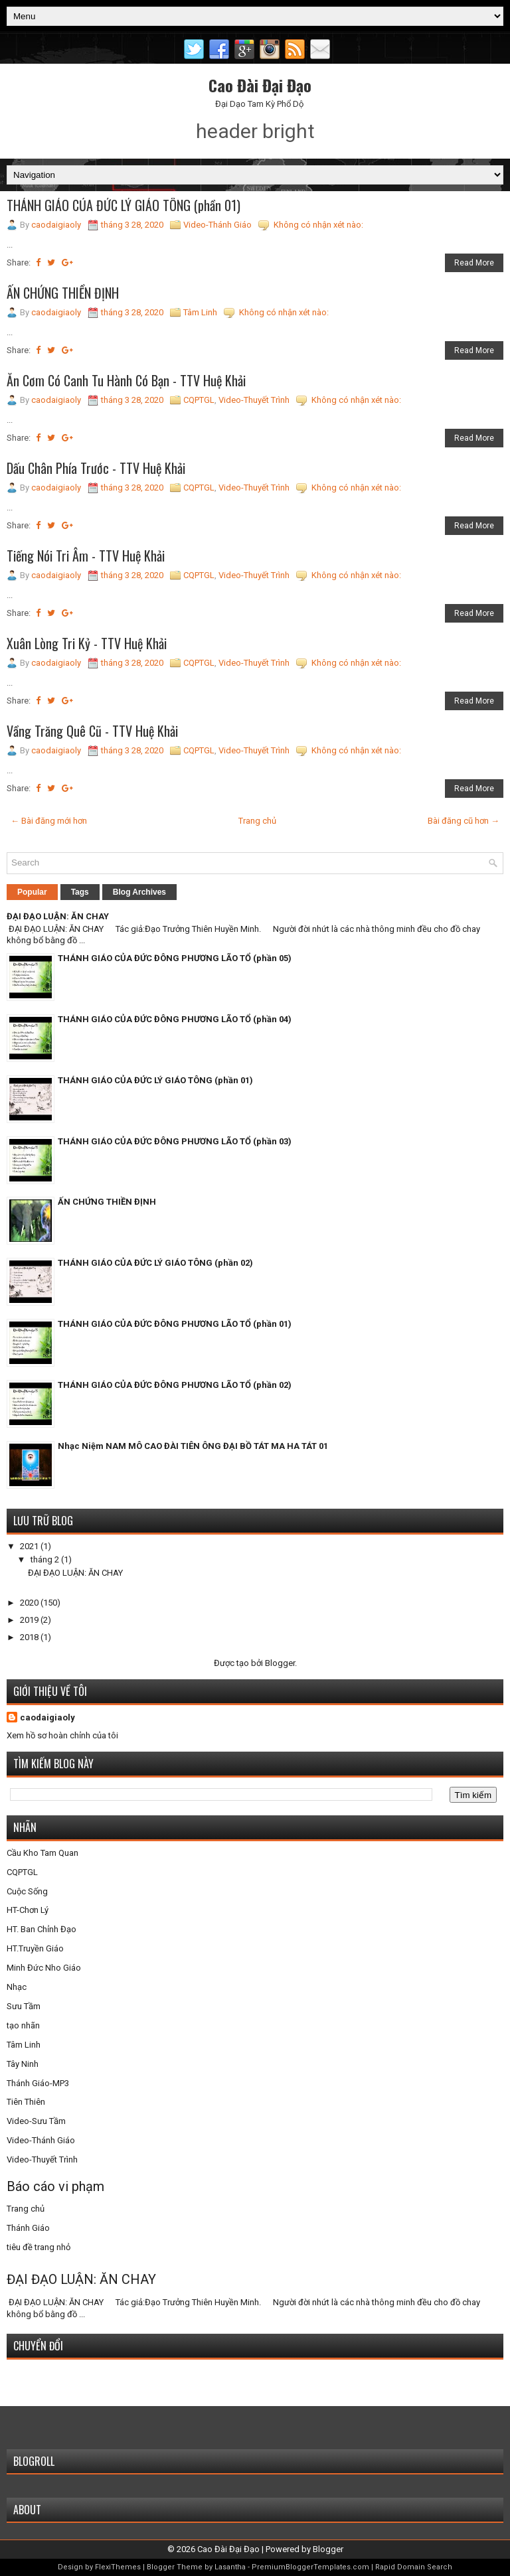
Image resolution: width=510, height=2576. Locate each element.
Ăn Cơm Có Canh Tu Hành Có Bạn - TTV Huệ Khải (126, 380)
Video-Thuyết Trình (254, 400)
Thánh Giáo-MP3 (38, 2083)
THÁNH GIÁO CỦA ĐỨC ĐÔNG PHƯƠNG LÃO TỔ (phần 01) (175, 1324)
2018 (30, 1637)
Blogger (280, 1663)
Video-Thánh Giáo (217, 225)
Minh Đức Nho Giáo (44, 1968)
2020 (30, 1603)
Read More (474, 262)
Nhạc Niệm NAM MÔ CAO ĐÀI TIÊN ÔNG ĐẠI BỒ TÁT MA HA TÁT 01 (193, 1446)
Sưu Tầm (24, 2006)
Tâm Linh (200, 312)
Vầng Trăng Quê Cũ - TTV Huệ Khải (92, 730)
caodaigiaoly (47, 1717)
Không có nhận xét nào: (318, 225)
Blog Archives (139, 892)
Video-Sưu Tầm (36, 2121)
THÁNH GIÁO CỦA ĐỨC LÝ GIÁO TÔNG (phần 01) (123, 205)
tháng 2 (46, 1559)
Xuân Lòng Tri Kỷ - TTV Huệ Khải (87, 643)
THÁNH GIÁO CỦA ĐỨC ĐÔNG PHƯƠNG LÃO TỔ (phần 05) (175, 958)
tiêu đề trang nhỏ (38, 2247)
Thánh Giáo (28, 2228)
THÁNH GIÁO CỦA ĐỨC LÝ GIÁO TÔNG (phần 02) (155, 1263)
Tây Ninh (23, 2064)
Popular (32, 892)
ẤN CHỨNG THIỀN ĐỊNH (63, 292)
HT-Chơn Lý (27, 1910)
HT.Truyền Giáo (35, 1948)
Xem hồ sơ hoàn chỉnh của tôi (62, 1735)
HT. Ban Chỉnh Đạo (41, 1929)
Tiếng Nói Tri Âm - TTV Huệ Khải (86, 555)
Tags (80, 892)
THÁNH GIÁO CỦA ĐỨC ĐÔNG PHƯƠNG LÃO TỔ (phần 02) (175, 1385)
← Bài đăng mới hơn (49, 821)
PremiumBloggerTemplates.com (310, 2567)
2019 (30, 1620)
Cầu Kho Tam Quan (42, 1853)
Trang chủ (257, 821)
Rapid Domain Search (413, 2567)
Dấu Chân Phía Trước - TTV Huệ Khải (96, 468)
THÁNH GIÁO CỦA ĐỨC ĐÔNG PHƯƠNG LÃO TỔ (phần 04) (175, 1019)
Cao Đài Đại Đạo (260, 85)
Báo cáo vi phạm (55, 2186)
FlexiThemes (118, 2567)
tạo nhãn (23, 2025)
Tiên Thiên (26, 2102)
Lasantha (230, 2567)
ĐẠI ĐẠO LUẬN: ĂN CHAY (58, 916)
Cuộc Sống (27, 1891)
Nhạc (17, 1987)
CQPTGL (198, 400)
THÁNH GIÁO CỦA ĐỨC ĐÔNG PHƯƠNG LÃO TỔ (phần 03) (175, 1141)
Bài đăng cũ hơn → (463, 821)
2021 (30, 1546)
